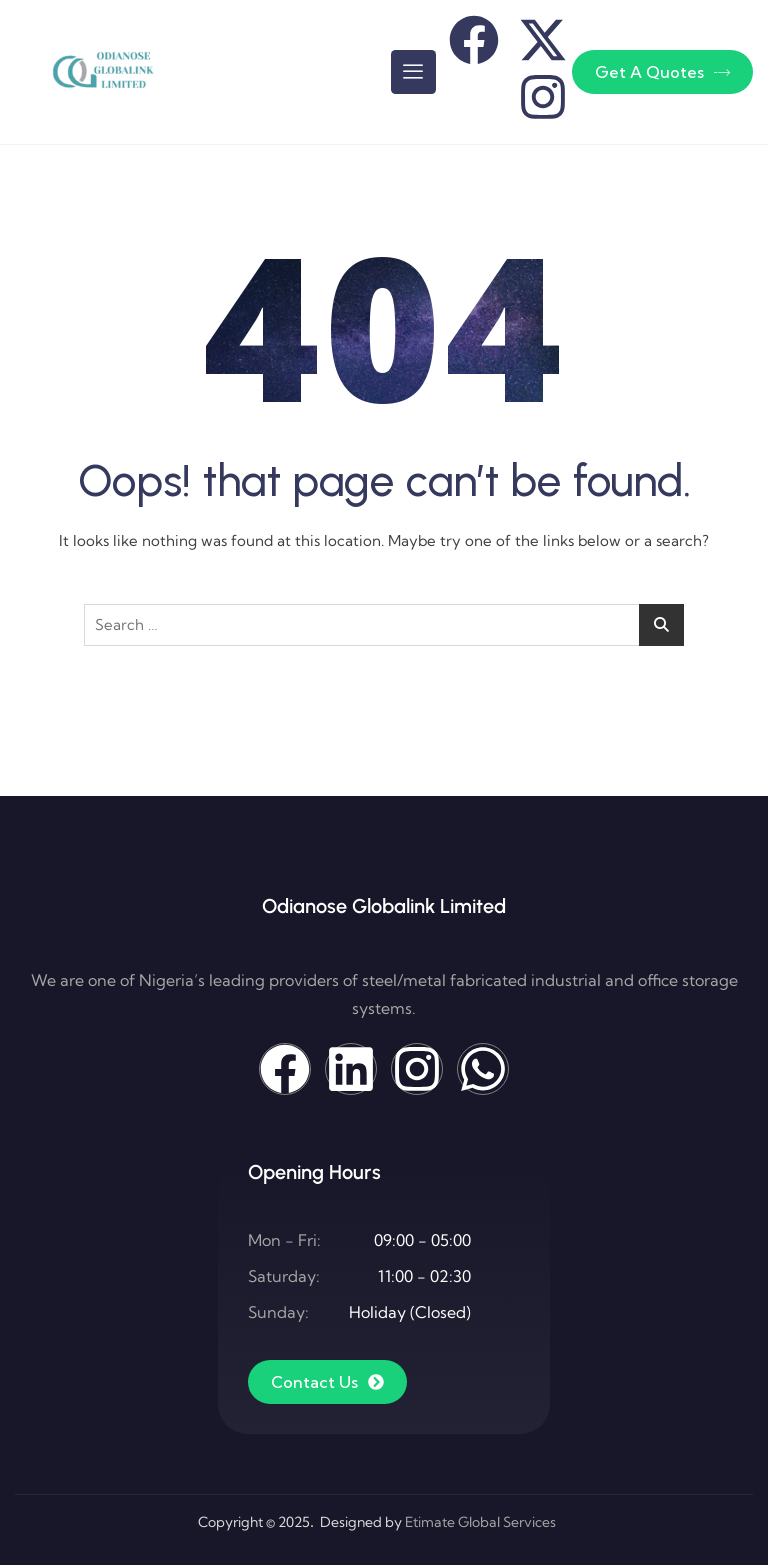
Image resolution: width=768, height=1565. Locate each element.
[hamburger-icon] (413, 72)
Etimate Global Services (480, 1522)
